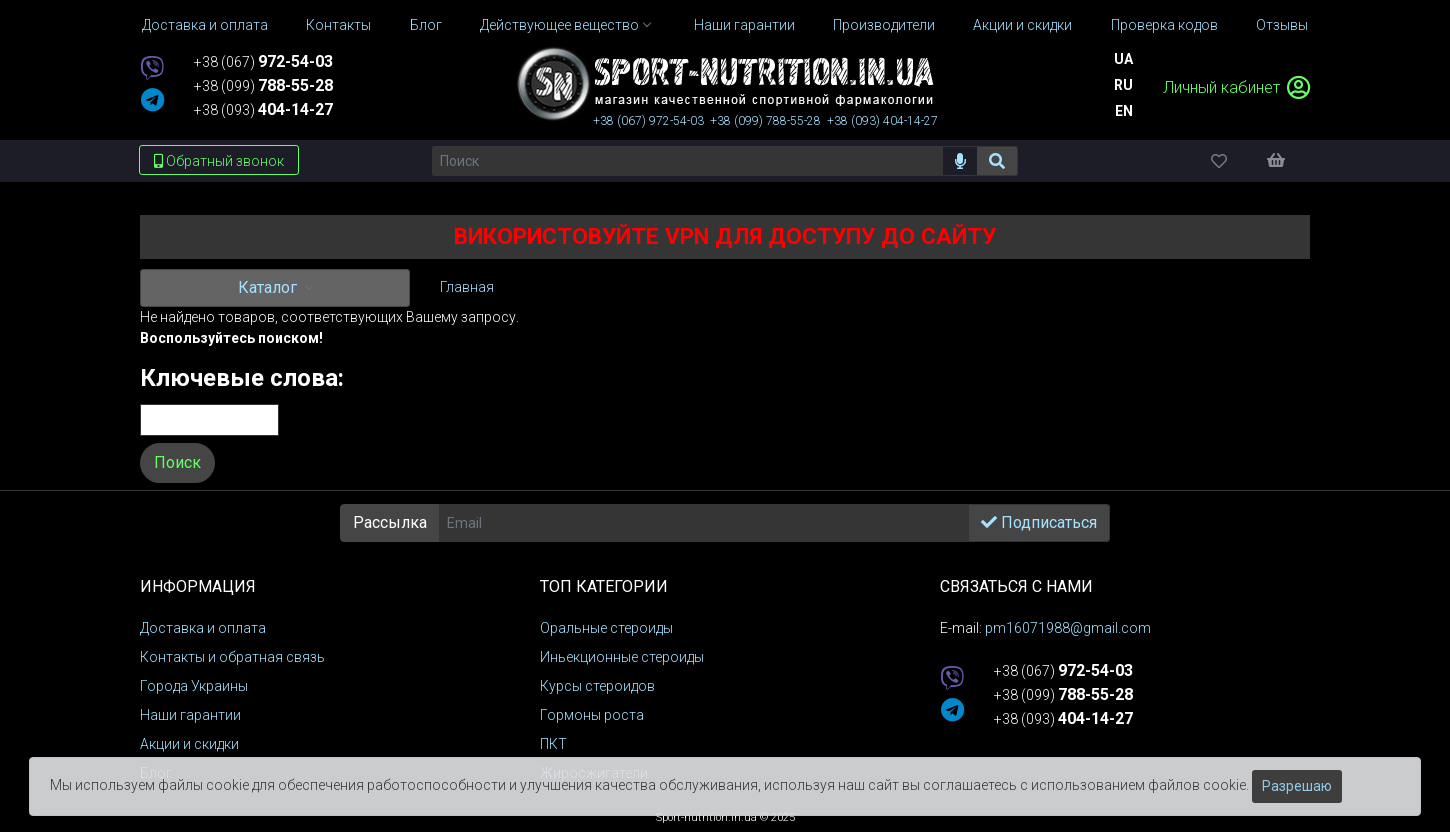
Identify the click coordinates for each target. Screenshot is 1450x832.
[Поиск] (687, 161)
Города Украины (194, 686)
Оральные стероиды (606, 628)
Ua (1123, 59)
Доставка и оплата (203, 628)
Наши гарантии (190, 715)
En (1124, 111)
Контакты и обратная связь (232, 657)
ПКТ (553, 744)
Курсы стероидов (597, 686)
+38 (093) (263, 110)
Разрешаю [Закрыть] (1297, 786)
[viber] (152, 69)
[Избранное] (1236, 160)
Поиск (177, 462)
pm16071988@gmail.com (1068, 628)
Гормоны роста (592, 715)
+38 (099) (263, 86)
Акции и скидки (189, 744)
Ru (1123, 85)
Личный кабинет (1236, 87)
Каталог (269, 287)
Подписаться (1039, 522)
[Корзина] (1286, 160)
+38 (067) (263, 62)
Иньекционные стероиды (622, 657)
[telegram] (152, 101)
